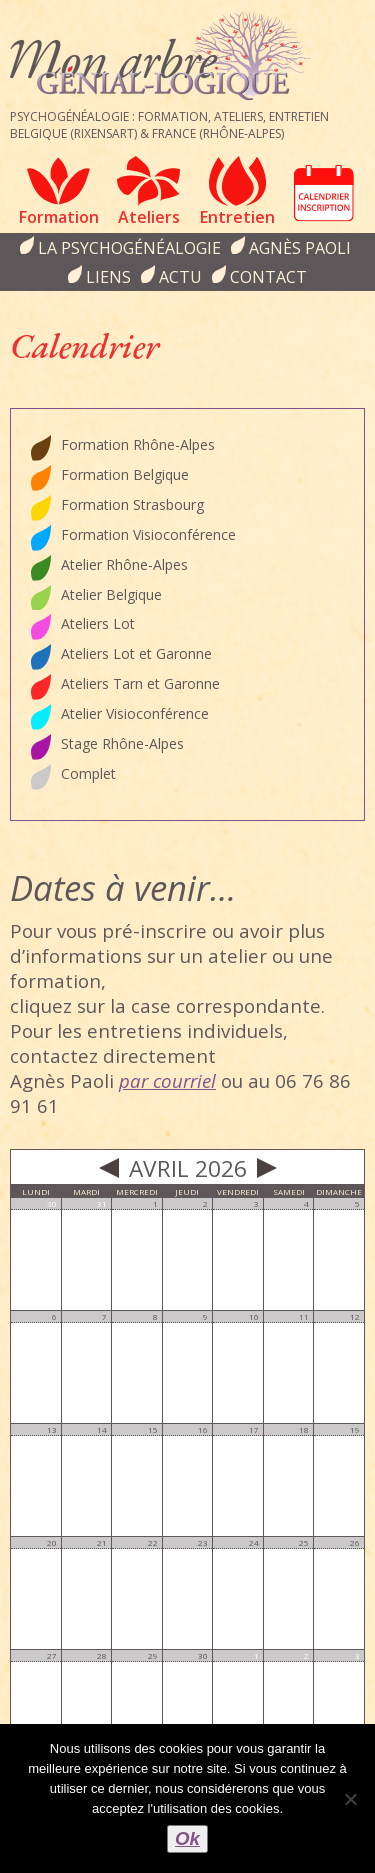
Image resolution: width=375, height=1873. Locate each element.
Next (267, 1168)
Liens (108, 277)
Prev (109, 1168)
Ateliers (149, 217)
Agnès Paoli (300, 248)
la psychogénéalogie (129, 248)
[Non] (350, 1799)
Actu (180, 277)
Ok (187, 1838)
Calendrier (324, 193)
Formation (59, 217)
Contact (268, 277)
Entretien (237, 217)
